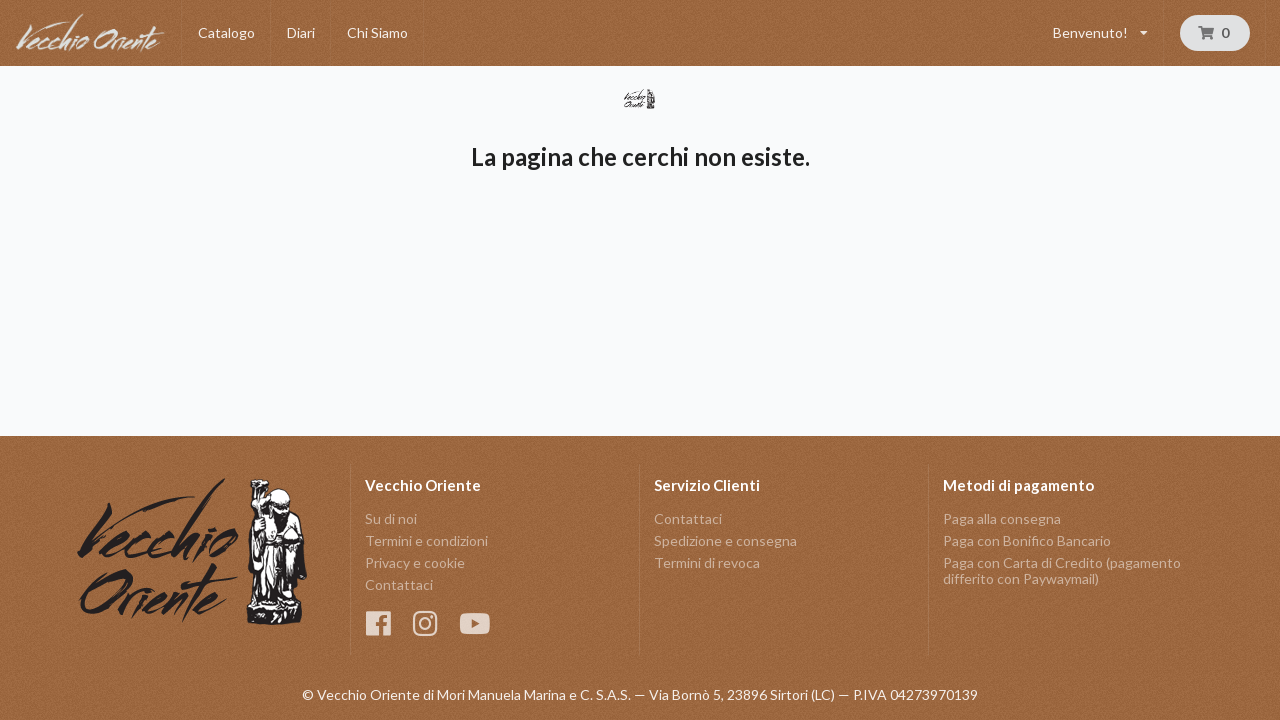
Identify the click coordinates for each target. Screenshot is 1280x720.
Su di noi (391, 519)
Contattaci (399, 584)
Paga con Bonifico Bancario (1027, 540)
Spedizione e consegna (725, 540)
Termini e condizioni (426, 540)
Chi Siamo (377, 32)
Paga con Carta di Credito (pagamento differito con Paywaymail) (1062, 570)
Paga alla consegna (1002, 519)
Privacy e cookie (415, 562)
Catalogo (226, 32)
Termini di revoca (707, 562)
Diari (301, 32)
